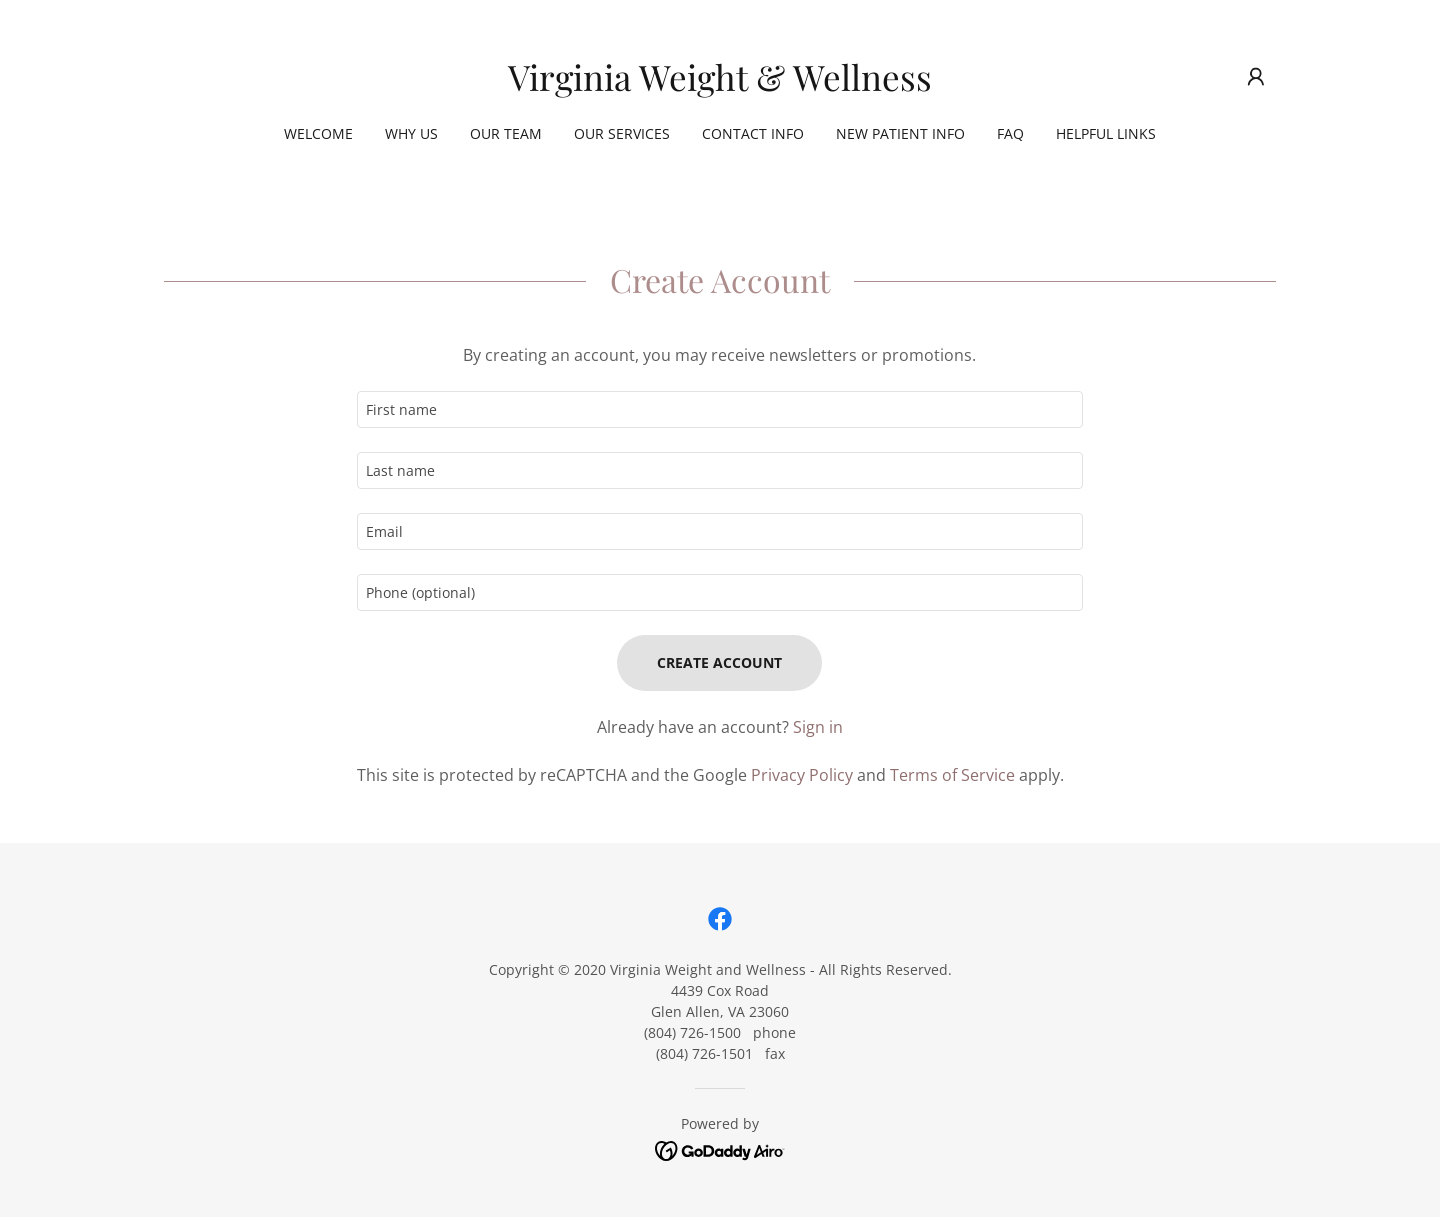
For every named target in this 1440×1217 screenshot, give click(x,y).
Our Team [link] (506, 133)
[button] (1256, 77)
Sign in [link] (818, 727)
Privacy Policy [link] (802, 775)
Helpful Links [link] (1106, 133)
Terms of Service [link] (952, 775)
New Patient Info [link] (900, 133)
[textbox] (719, 409)
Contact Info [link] (753, 133)
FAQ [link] (1010, 133)
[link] (720, 85)
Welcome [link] (318, 133)
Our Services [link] (622, 133)
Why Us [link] (411, 133)
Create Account (719, 662)
